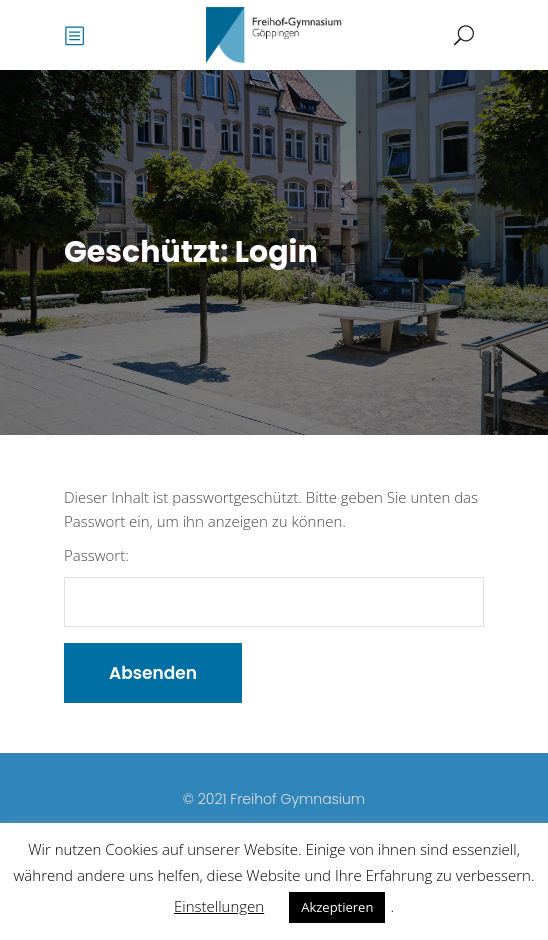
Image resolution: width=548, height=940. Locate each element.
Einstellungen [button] (219, 906)
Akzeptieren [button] (337, 907)
